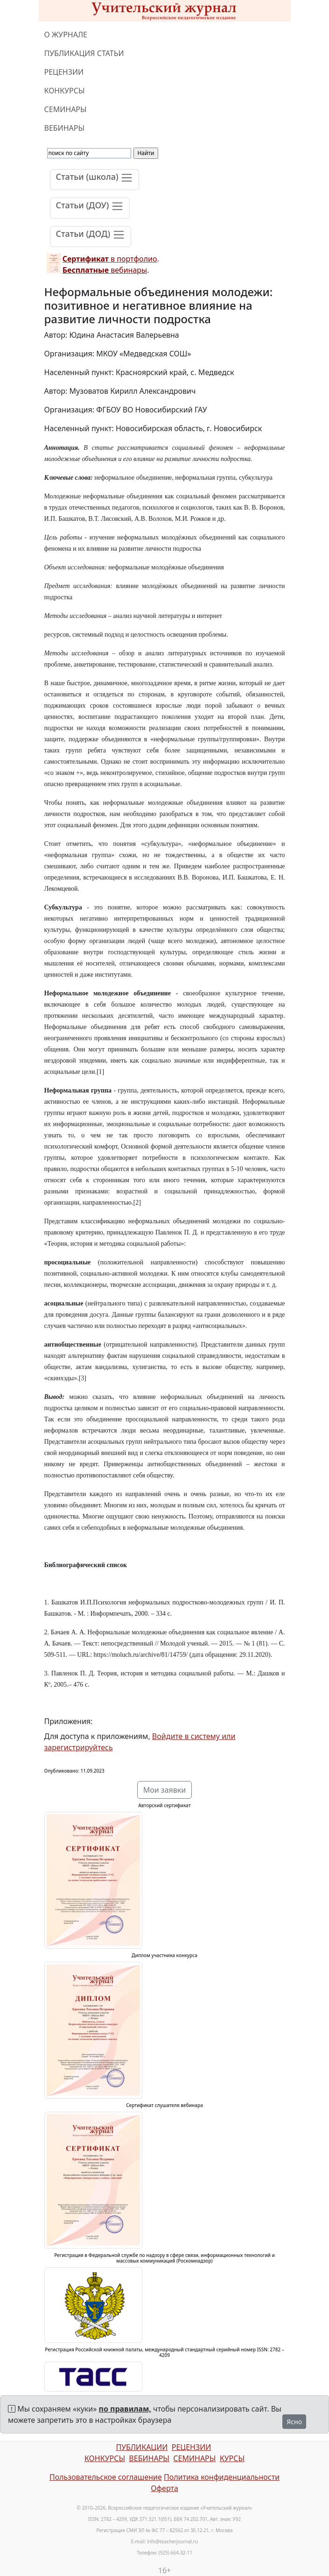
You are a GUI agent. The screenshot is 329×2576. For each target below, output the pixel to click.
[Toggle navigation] (95, 179)
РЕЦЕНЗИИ (64, 72)
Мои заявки (164, 1790)
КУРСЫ (232, 2458)
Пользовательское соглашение (105, 2477)
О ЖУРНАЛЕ (66, 34)
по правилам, (125, 2409)
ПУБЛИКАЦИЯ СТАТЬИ (84, 53)
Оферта (164, 2488)
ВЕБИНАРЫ (64, 128)
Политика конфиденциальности (222, 2477)
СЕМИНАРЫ (65, 109)
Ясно (294, 2421)
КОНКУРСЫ (64, 90)
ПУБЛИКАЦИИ (142, 2447)
